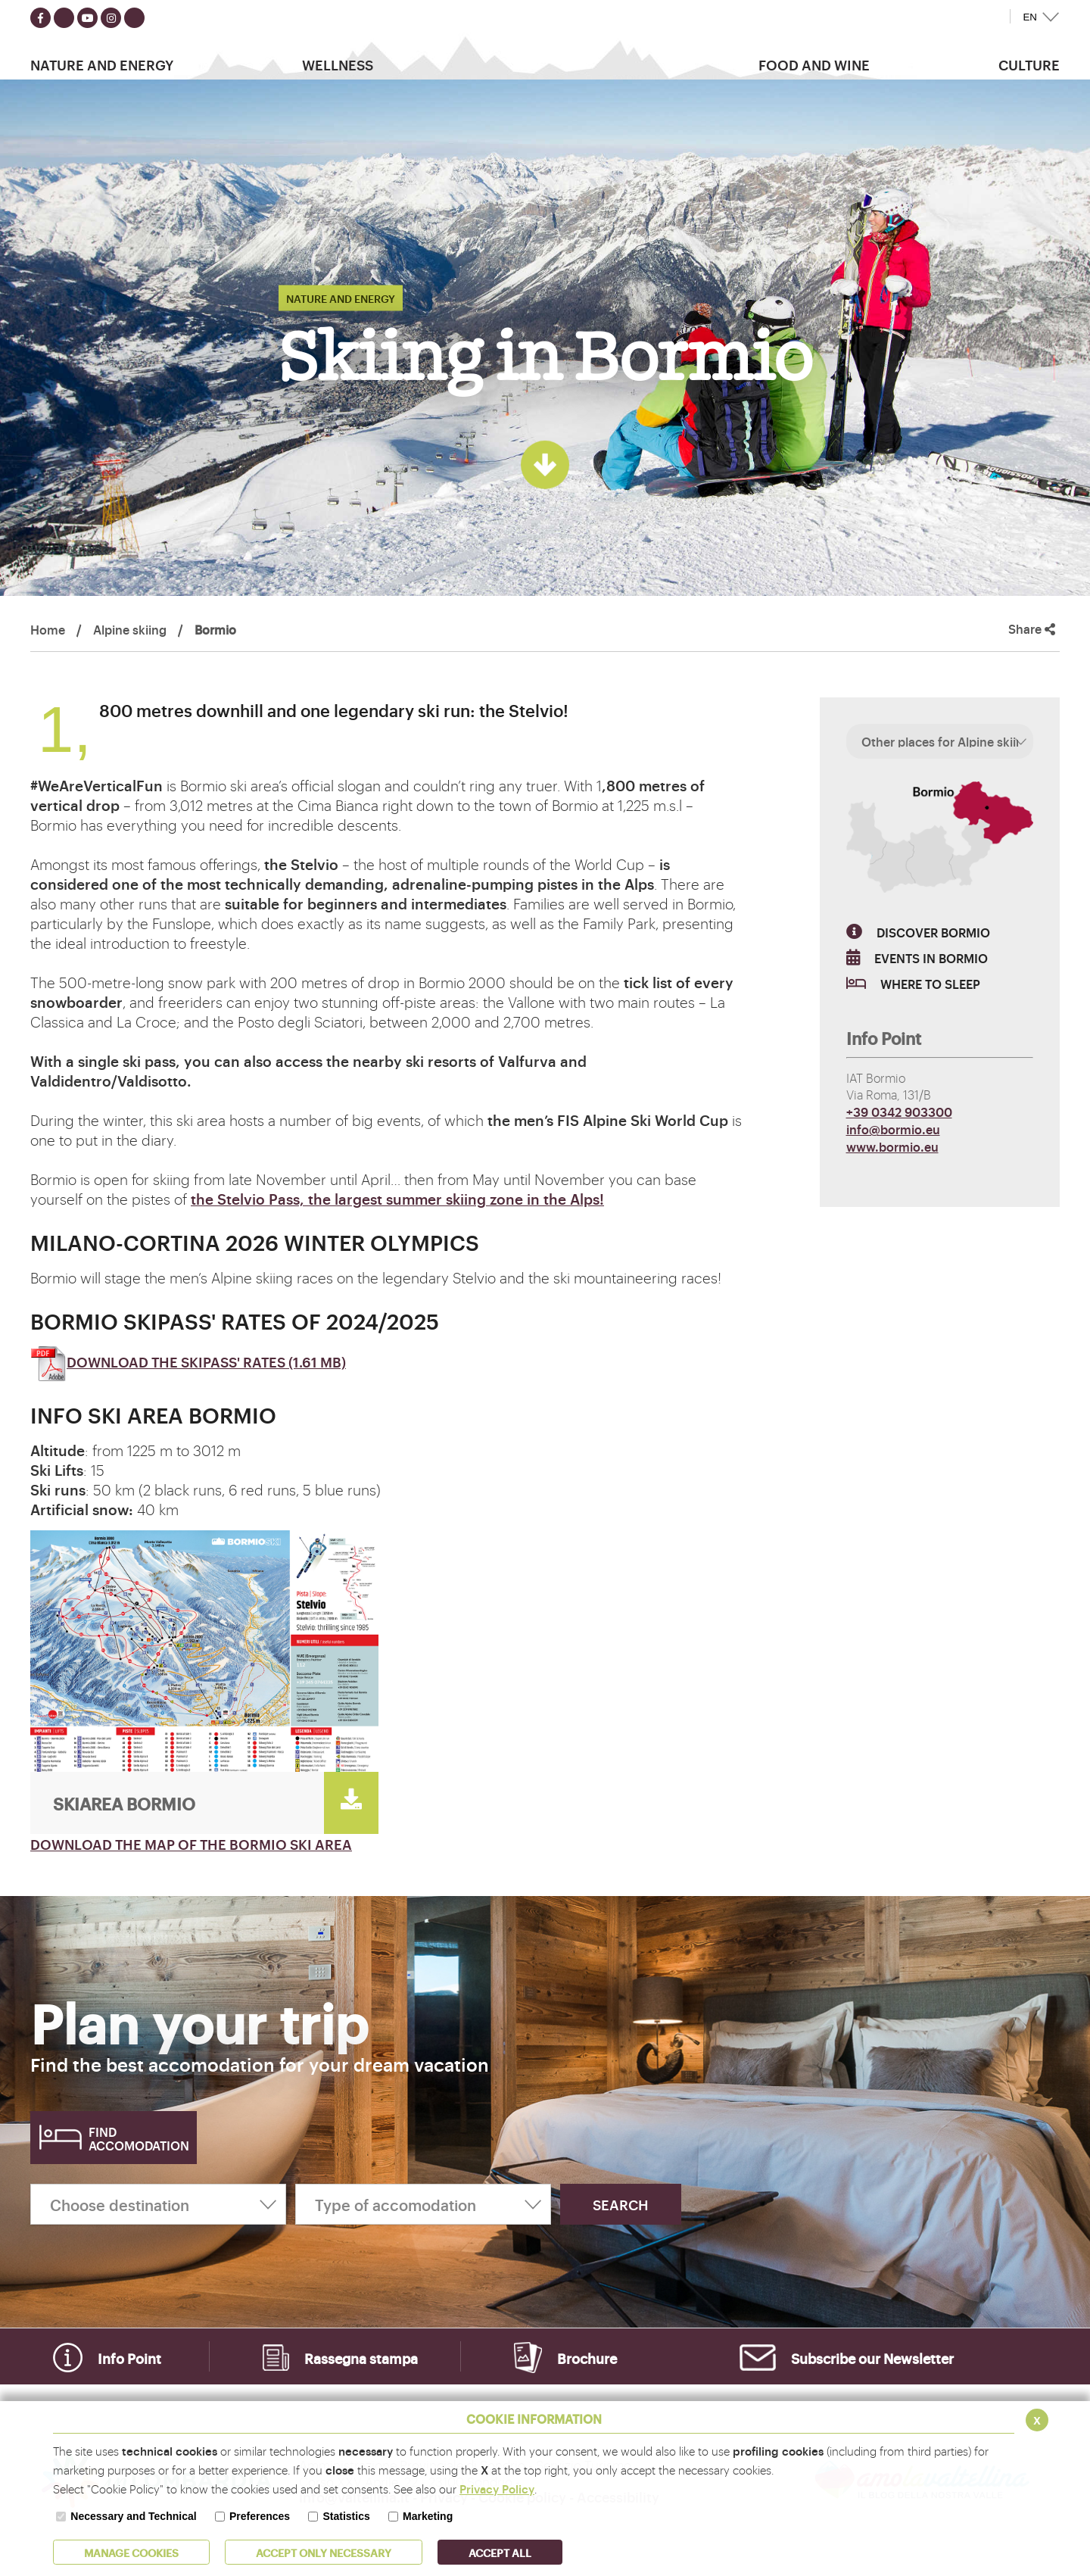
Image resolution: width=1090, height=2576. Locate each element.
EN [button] (1030, 17)
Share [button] (1031, 629)
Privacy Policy (496, 2488)
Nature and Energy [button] (101, 64)
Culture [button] (1029, 64)
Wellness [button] (337, 64)
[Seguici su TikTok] (134, 18)
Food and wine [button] (814, 64)
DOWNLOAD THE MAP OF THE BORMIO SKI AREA (191, 1844)
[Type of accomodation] (423, 2204)
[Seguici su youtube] (87, 18)
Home (47, 629)
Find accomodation (139, 2138)
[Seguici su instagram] (111, 18)
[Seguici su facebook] (40, 18)
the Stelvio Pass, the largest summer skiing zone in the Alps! (397, 1198)
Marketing (428, 2516)
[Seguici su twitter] (64, 18)
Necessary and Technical (133, 2516)
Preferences (259, 2516)
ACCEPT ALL (500, 2552)
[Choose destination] (158, 2204)
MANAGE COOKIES (131, 2552)
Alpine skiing (130, 629)
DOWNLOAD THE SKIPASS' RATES (188, 1361)
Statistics (345, 2516)
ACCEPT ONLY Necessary (323, 2552)
